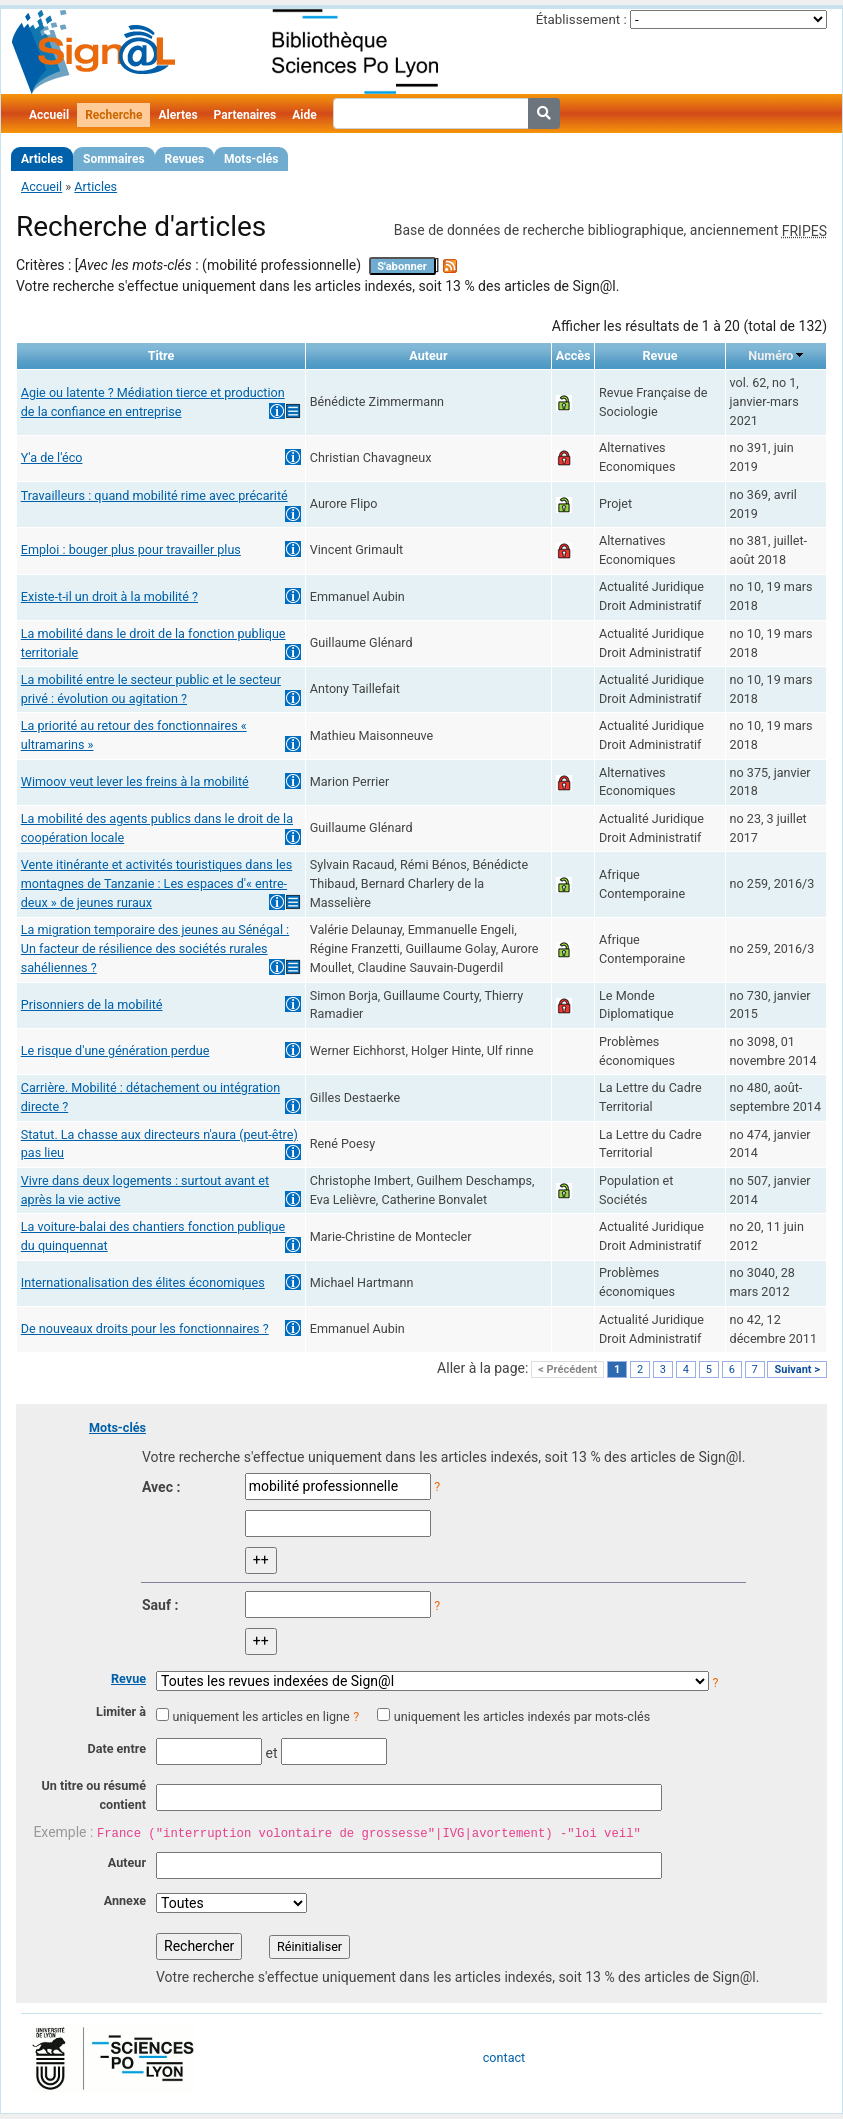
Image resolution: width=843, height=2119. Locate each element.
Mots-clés (251, 159)
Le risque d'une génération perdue (115, 1050)
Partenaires (245, 115)
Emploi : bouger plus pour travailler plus (131, 549)
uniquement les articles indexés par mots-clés (522, 1716)
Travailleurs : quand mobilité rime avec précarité (154, 495)
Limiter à (121, 1711)
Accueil (49, 115)
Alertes (177, 115)
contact (504, 2057)
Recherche (113, 115)
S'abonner (402, 266)
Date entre (116, 1748)
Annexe (125, 1900)
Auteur (127, 1862)
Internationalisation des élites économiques (143, 1282)
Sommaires (113, 159)
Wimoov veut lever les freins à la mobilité (135, 781)
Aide (304, 115)
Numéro (770, 355)
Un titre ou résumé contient (93, 1795)
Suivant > (797, 1369)
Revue (128, 1678)
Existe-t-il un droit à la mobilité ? (109, 596)
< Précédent (567, 1369)
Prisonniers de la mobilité (92, 1004)
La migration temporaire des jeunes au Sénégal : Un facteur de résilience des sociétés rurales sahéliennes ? (155, 948)
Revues (185, 159)
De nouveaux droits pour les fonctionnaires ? (145, 1328)
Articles (42, 159)
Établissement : (581, 19)
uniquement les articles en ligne (260, 1716)
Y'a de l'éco (52, 457)
